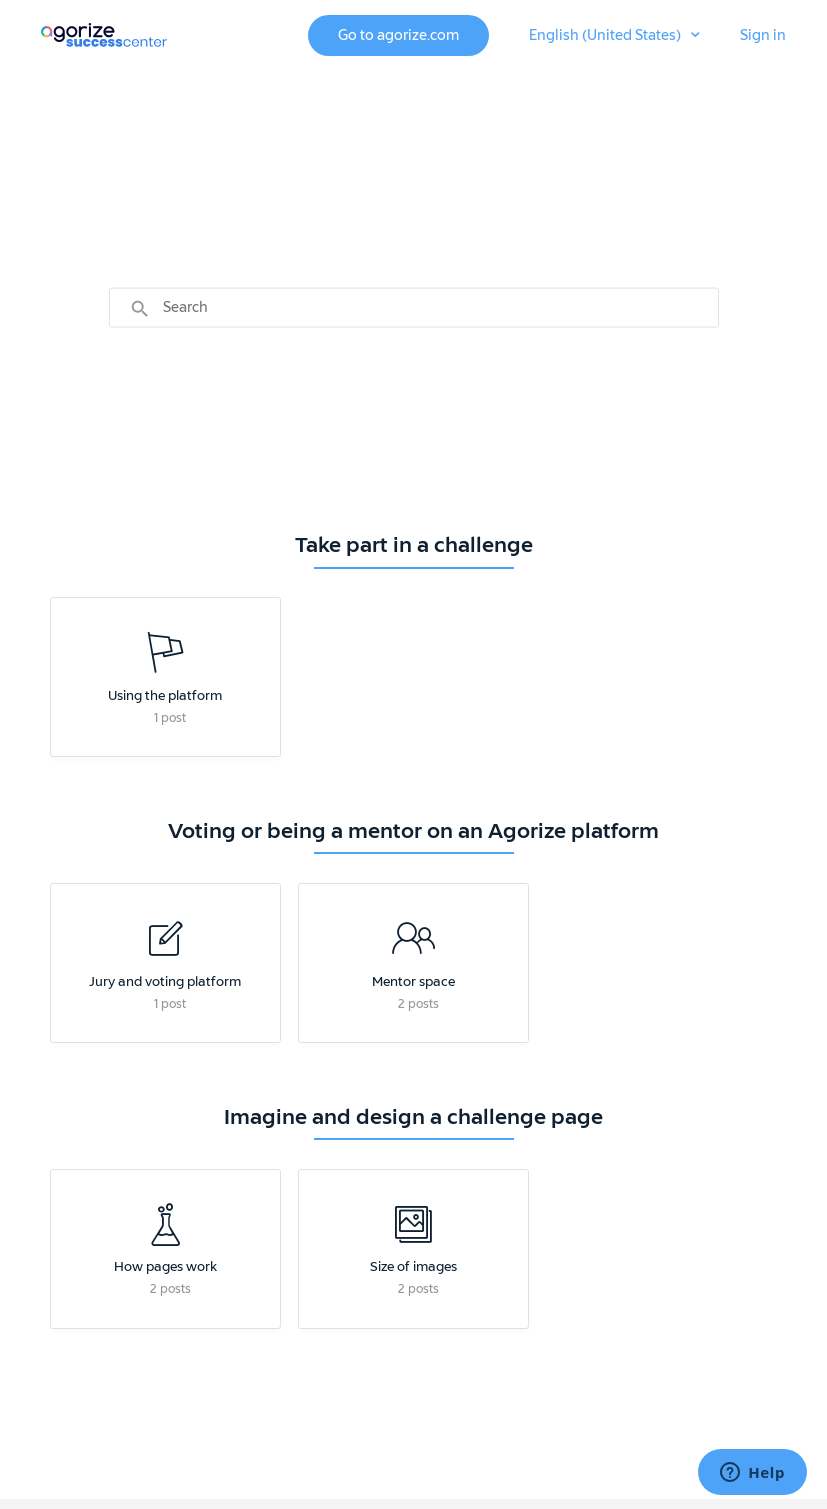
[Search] (414, 307)
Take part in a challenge (414, 545)
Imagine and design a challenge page (413, 1117)
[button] (614, 36)
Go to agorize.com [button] (398, 35)
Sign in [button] (763, 35)
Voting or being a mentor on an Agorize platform (413, 831)
